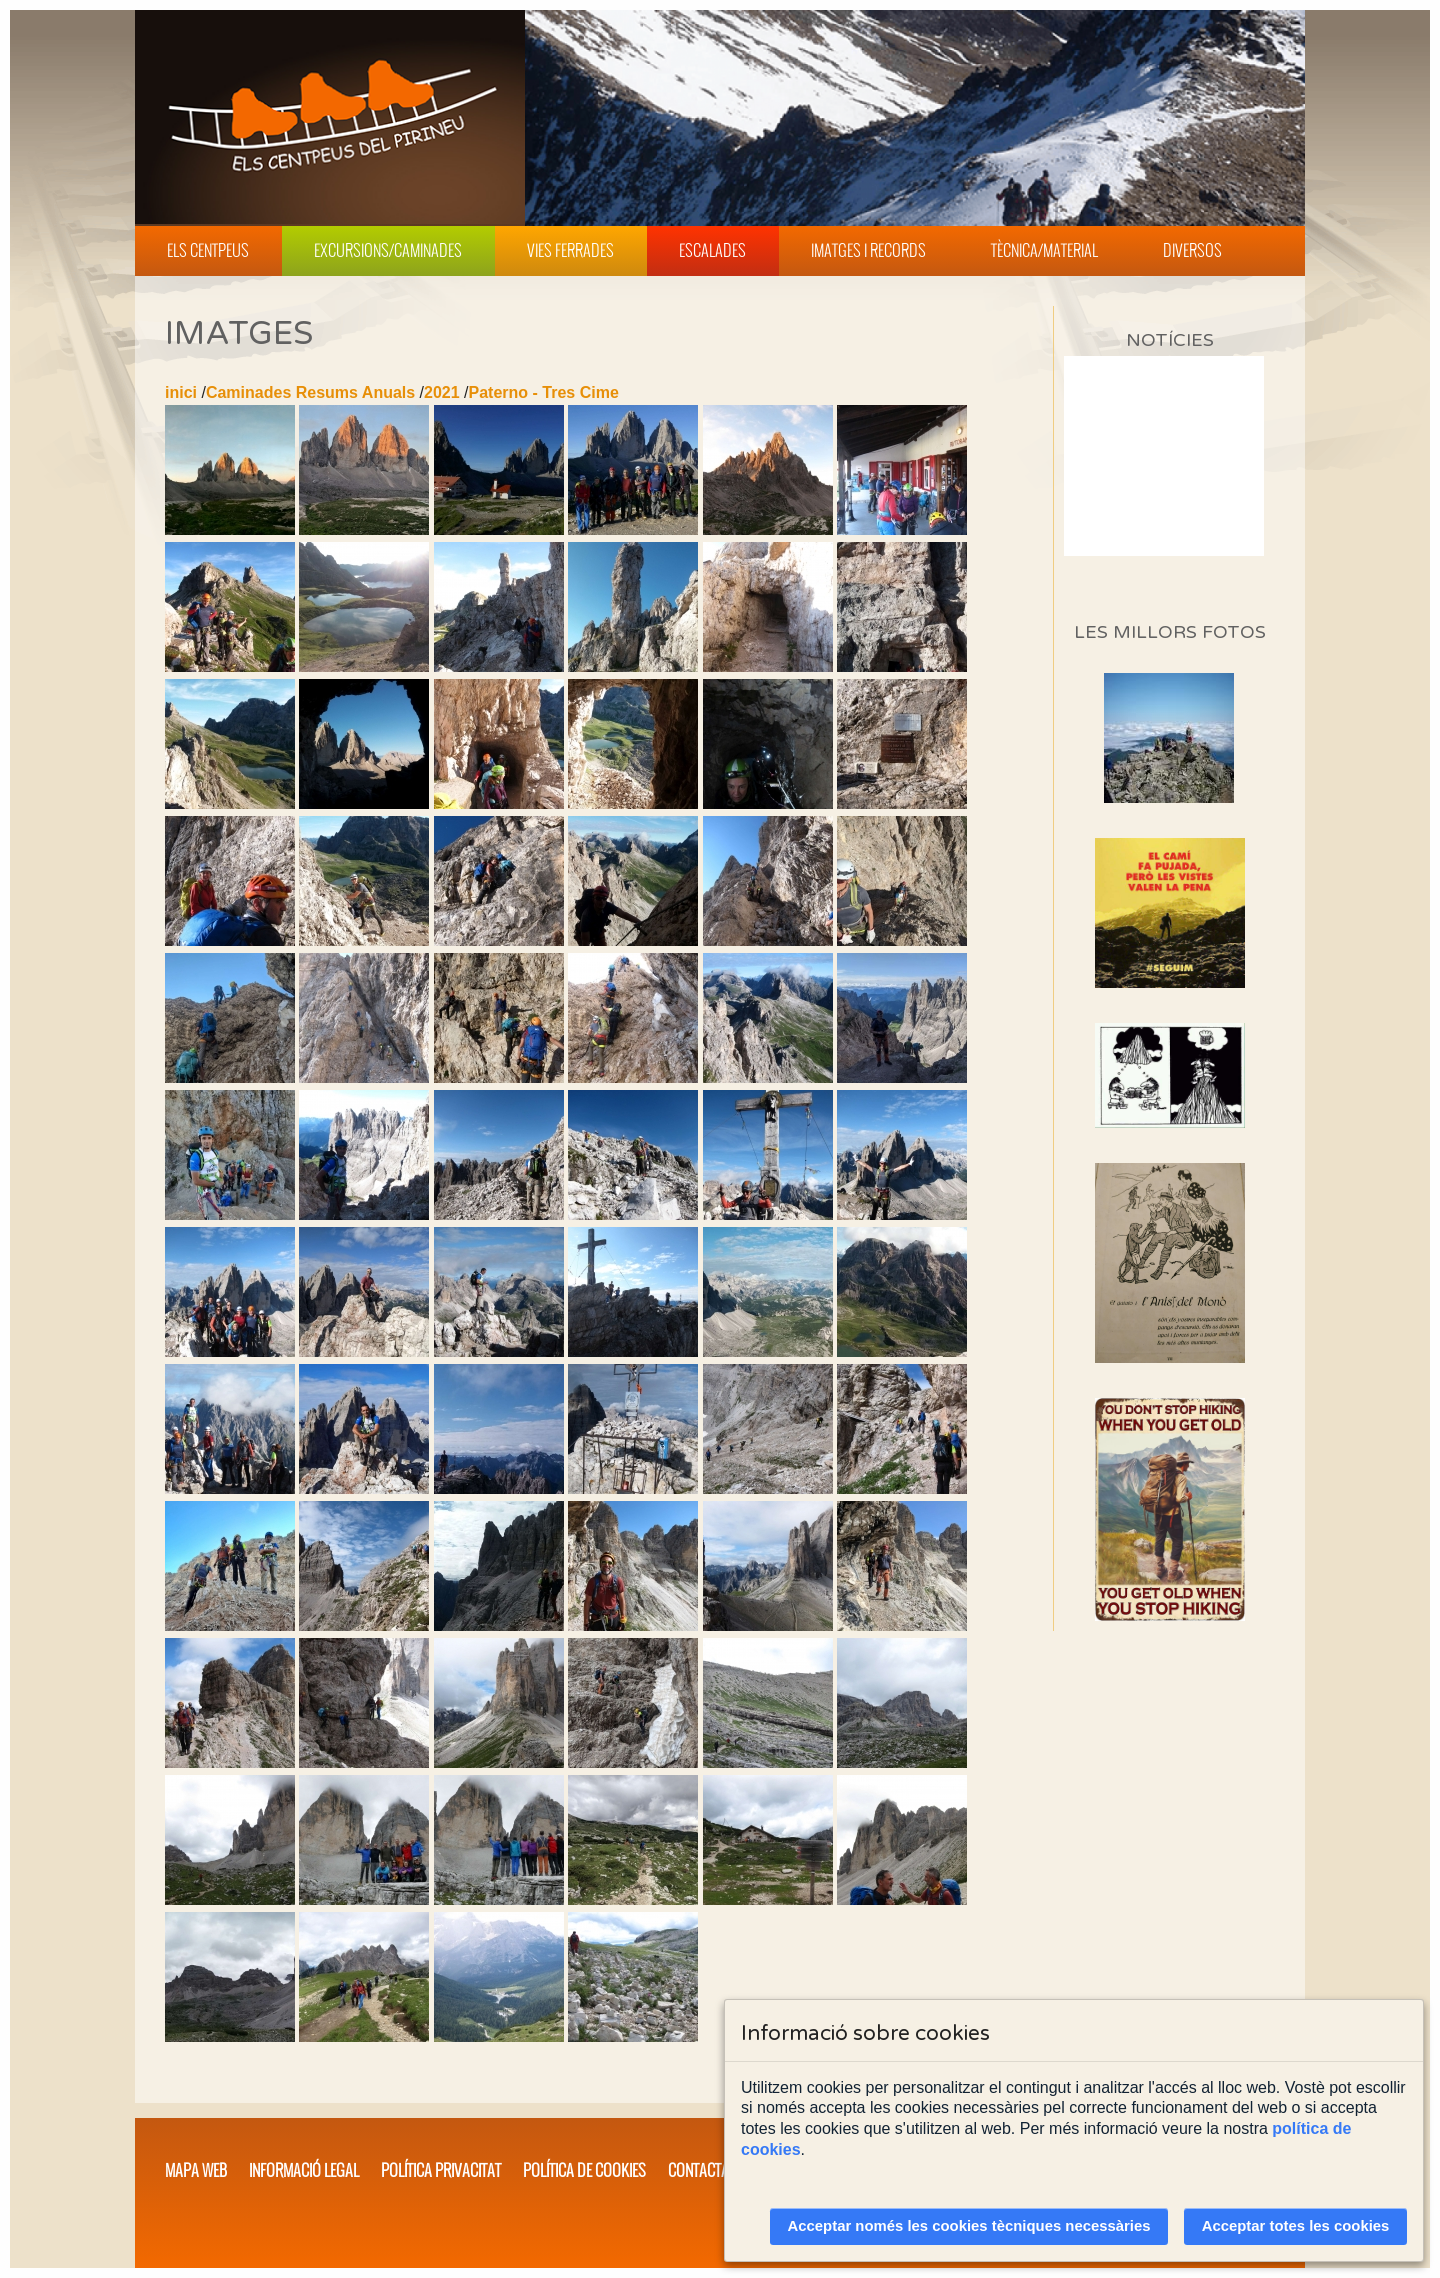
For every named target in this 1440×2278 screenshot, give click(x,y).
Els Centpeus (208, 250)
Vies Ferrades (570, 250)
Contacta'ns (708, 2170)
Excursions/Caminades (388, 250)
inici (181, 392)
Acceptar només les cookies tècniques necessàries (969, 2226)
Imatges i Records (868, 250)
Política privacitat (441, 2170)
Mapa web (196, 2170)
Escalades (712, 250)
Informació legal (304, 2170)
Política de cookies (584, 2170)
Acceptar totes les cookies (1296, 2226)
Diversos (1192, 250)
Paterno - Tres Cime (544, 392)
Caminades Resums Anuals (310, 392)
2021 (442, 392)
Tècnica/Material (1044, 250)
